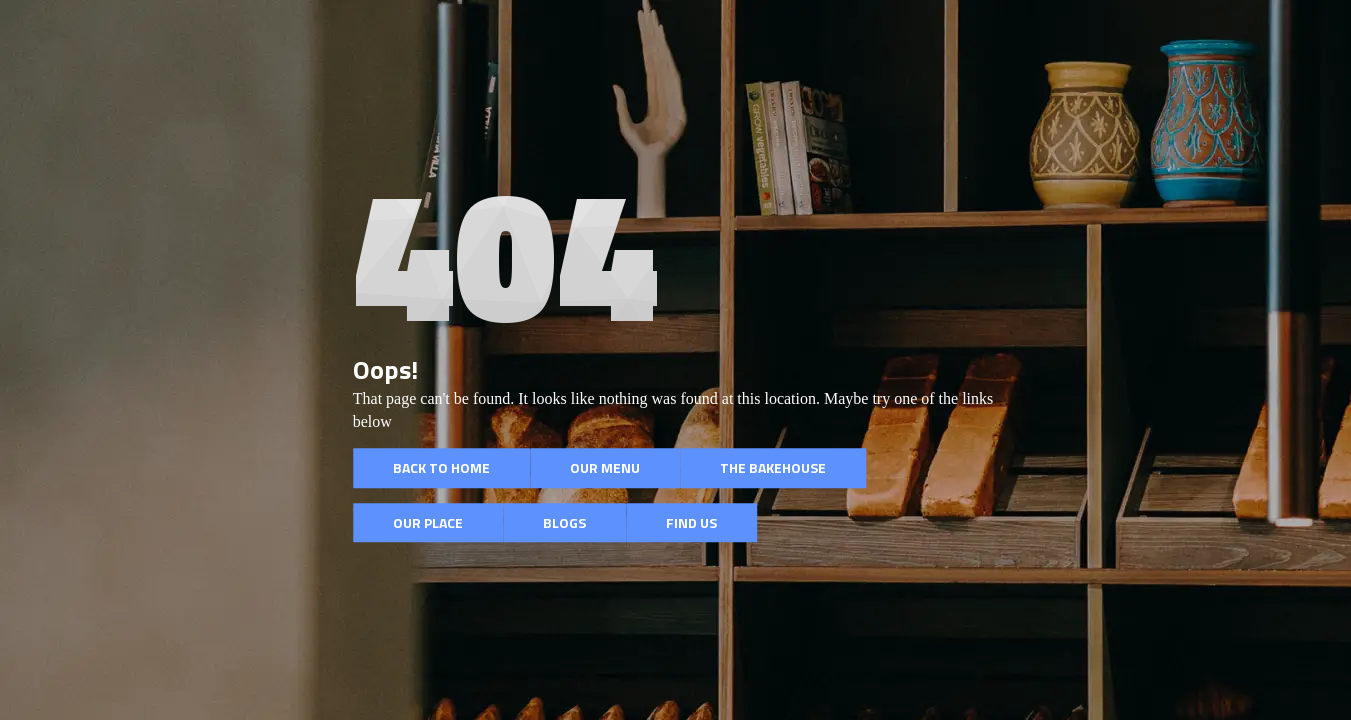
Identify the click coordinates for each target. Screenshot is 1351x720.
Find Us (691, 522)
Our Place (428, 522)
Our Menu (605, 467)
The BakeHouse (773, 467)
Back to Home (441, 467)
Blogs (564, 522)
